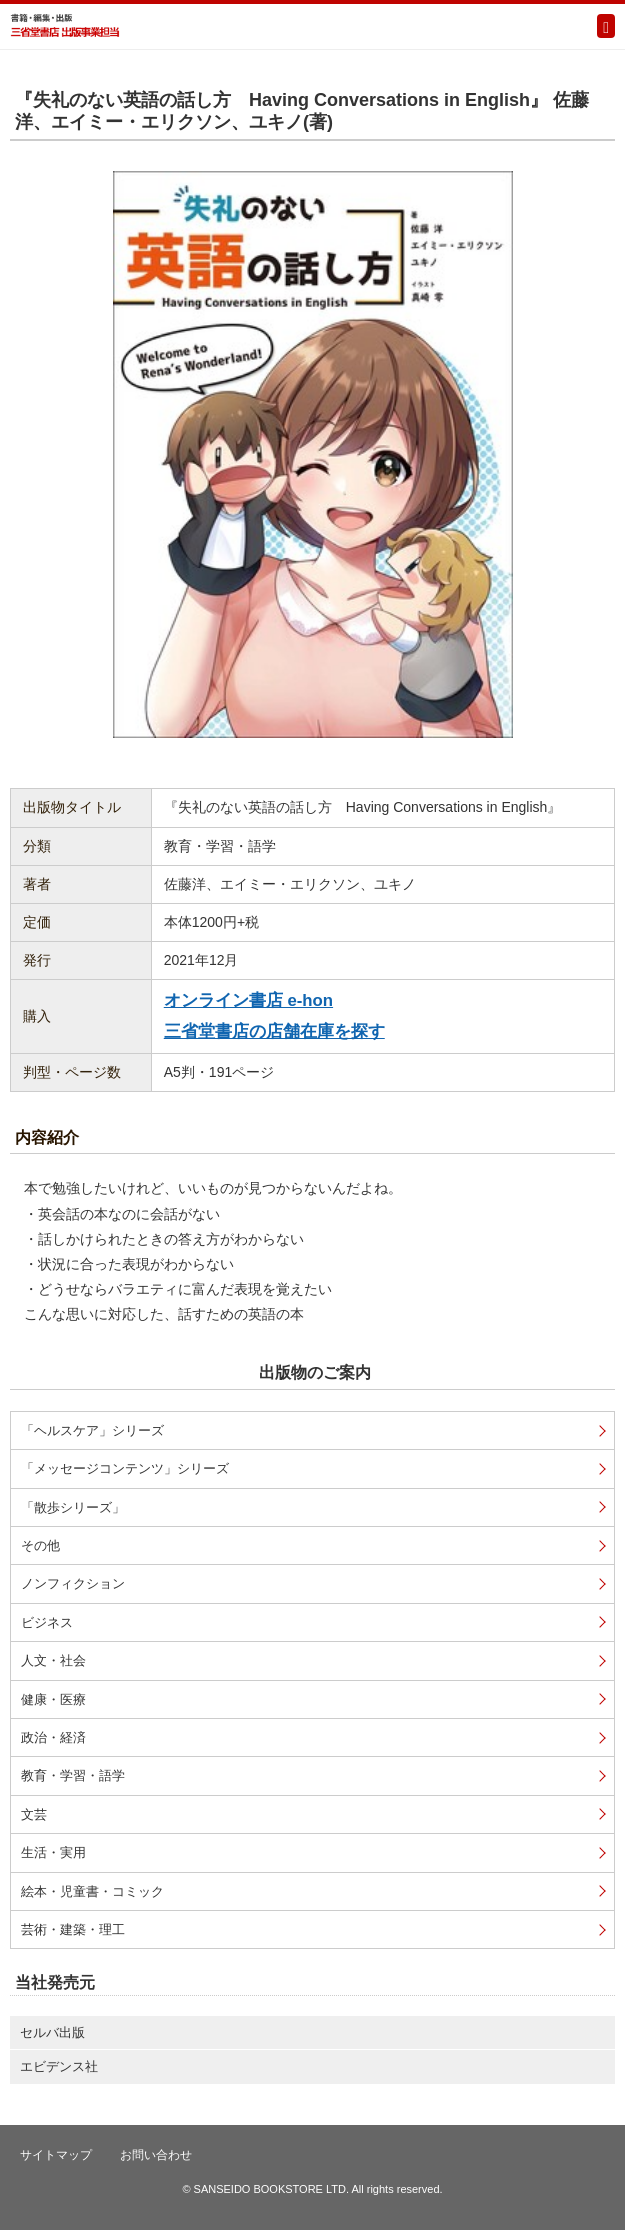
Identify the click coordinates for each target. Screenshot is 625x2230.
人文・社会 (53, 1660)
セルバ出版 (52, 2032)
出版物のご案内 (315, 1372)
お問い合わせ (156, 2155)
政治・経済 (53, 1737)
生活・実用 (53, 1852)
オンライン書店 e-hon (248, 1000)
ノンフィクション (73, 1583)
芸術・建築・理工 (73, 1929)
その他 (40, 1545)
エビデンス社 (59, 2066)
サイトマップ (56, 2155)
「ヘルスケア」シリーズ (92, 1430)
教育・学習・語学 (73, 1775)
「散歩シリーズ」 (73, 1507)
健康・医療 (53, 1699)
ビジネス (47, 1622)
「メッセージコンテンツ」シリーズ (125, 1468)
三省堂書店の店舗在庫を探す (274, 1031)
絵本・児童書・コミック (92, 1891)
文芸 (34, 1814)
